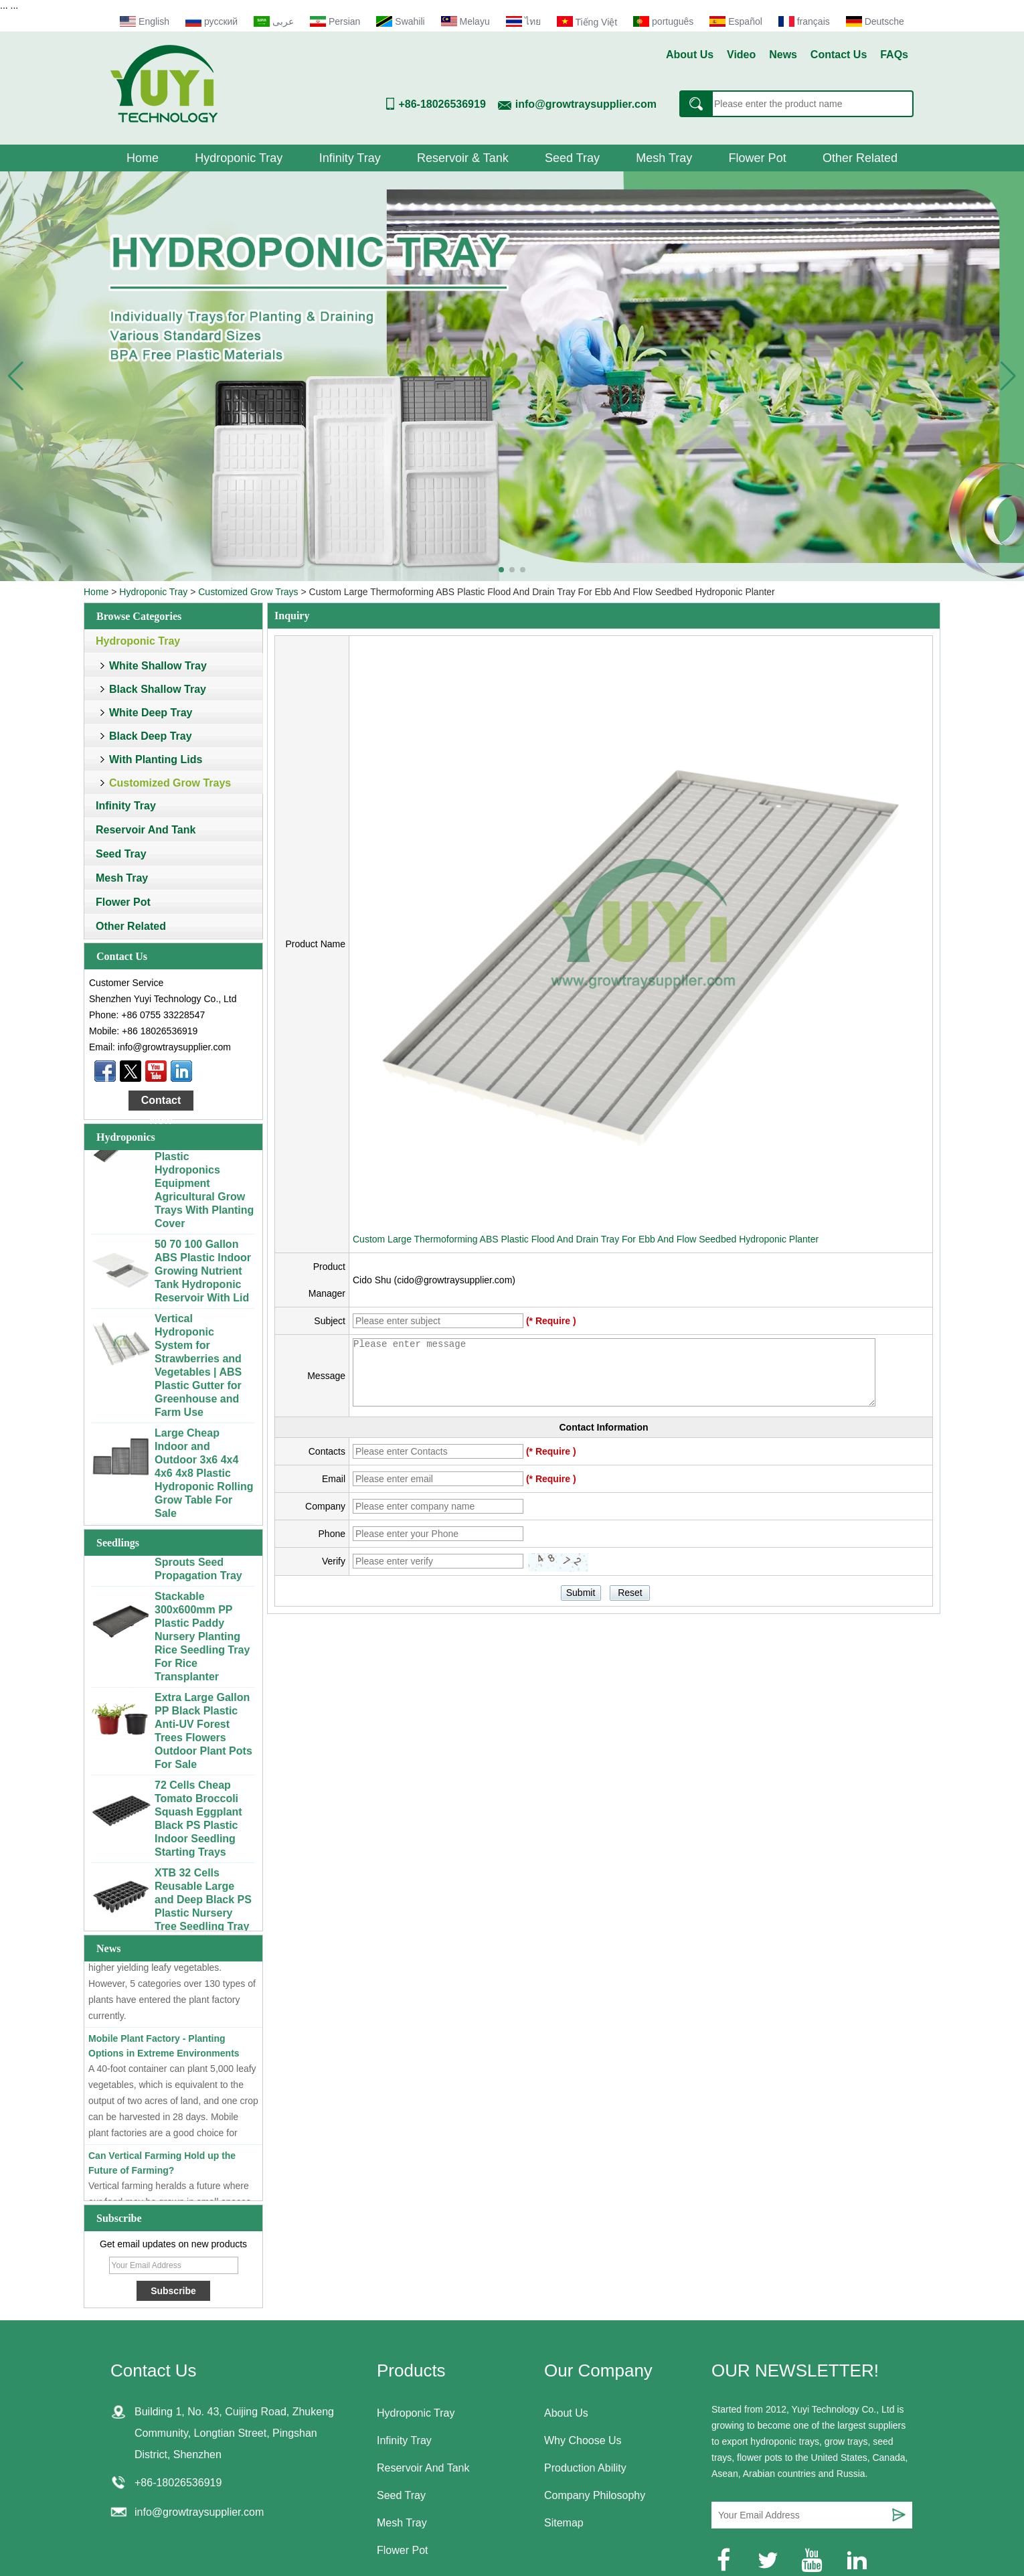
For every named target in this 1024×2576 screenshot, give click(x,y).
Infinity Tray (350, 158)
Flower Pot (757, 158)
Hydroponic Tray (238, 158)
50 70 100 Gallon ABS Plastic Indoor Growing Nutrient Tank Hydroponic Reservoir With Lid (203, 1273)
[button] (501, 569)
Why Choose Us (583, 2440)
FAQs (894, 54)
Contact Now (161, 1103)
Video (741, 54)
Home (142, 158)
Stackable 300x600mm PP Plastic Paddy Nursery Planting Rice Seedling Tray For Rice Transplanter (202, 1639)
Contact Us (838, 54)
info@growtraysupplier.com (586, 104)
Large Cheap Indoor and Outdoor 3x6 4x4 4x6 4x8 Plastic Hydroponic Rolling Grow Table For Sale (204, 1476)
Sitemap (564, 2522)
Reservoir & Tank (463, 158)
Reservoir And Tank (145, 829)
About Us (689, 54)
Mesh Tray (664, 158)
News (783, 54)
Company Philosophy (594, 2495)
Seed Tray (572, 158)
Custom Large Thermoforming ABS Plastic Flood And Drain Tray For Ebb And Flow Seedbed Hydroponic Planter (586, 1239)
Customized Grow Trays (248, 591)
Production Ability (585, 2468)
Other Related (860, 158)
